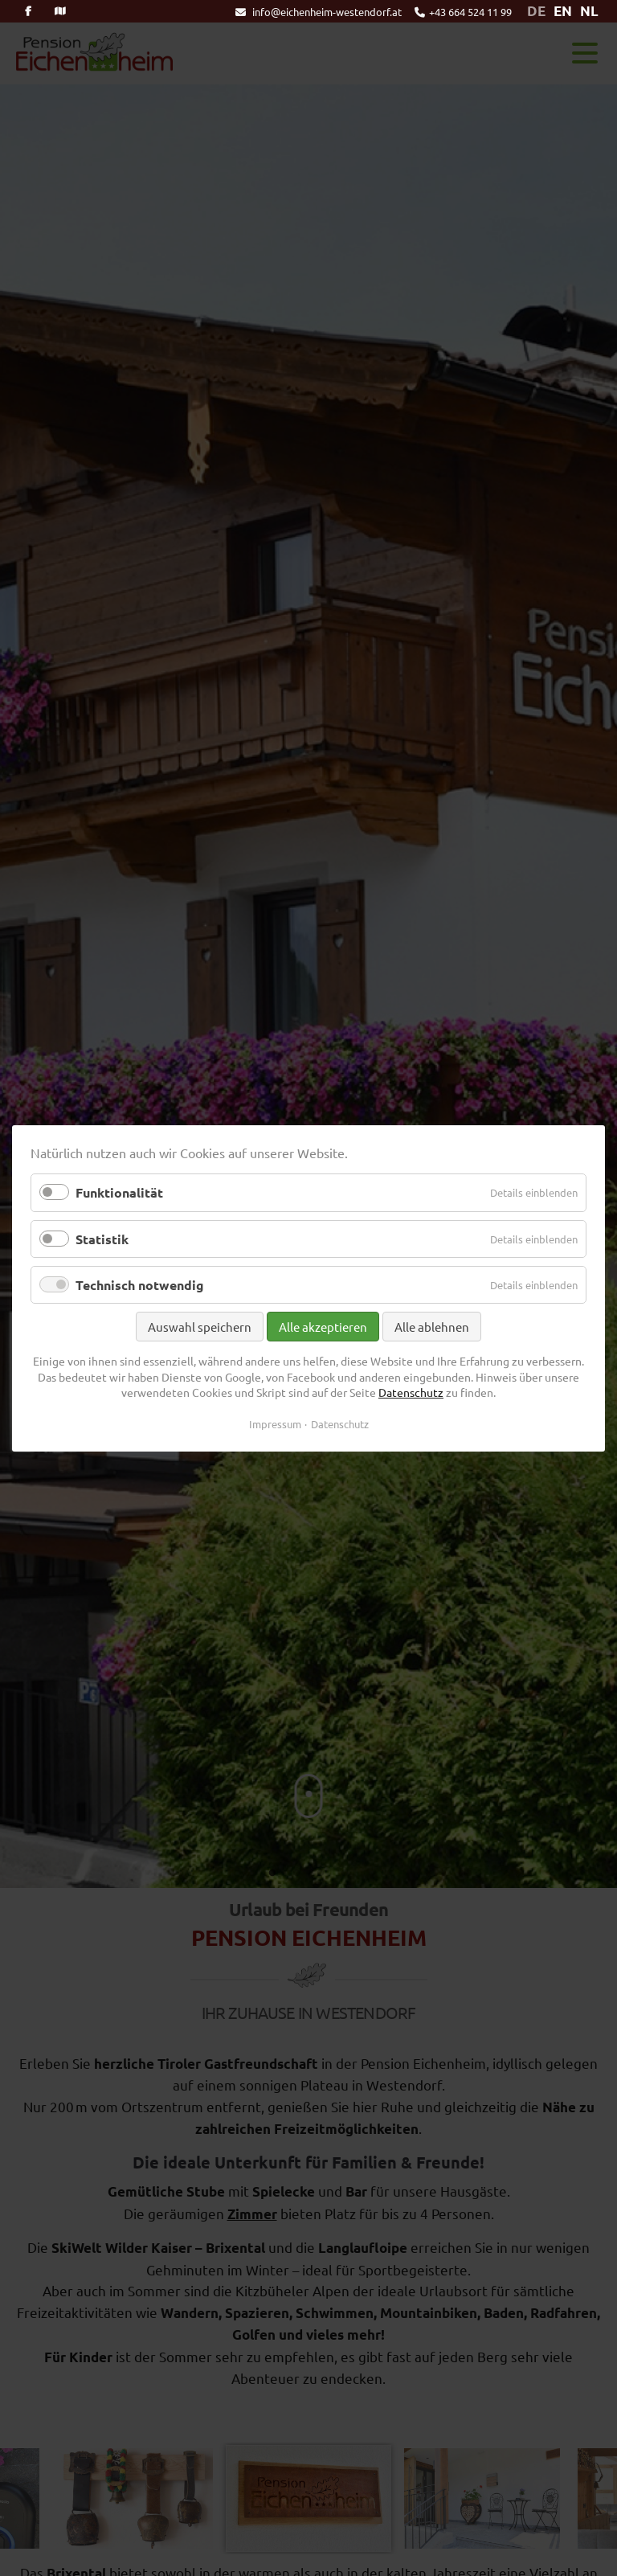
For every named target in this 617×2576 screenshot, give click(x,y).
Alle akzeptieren (323, 1326)
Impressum (275, 1423)
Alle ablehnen (431, 1326)
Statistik (102, 1238)
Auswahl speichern (199, 1326)
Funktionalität (119, 1192)
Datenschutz (410, 1392)
